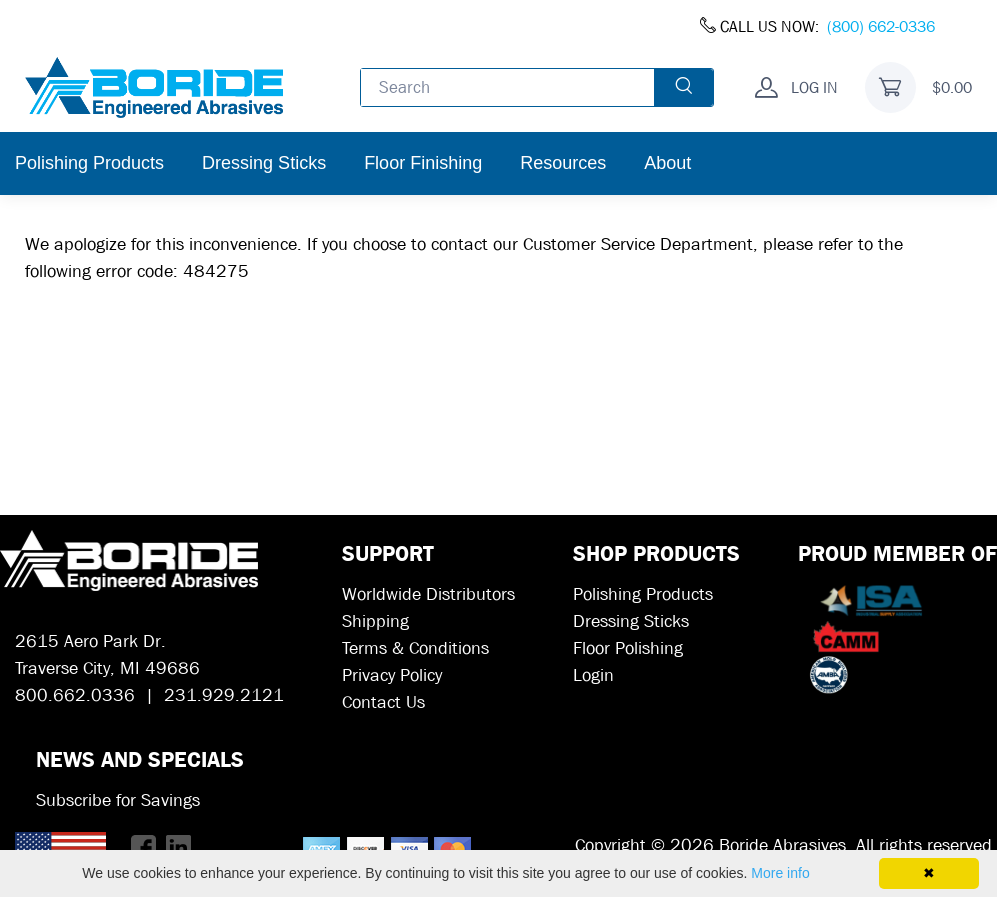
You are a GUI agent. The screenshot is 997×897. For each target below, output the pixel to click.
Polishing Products (89, 163)
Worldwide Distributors (428, 594)
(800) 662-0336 (881, 26)
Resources (563, 163)
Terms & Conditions (415, 648)
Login (593, 675)
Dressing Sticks (264, 163)
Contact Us (383, 702)
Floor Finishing (423, 163)
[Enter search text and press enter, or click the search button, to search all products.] (508, 87)
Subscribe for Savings (118, 800)
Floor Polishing (628, 648)
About (667, 163)
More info (780, 873)
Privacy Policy (392, 675)
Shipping (375, 621)
